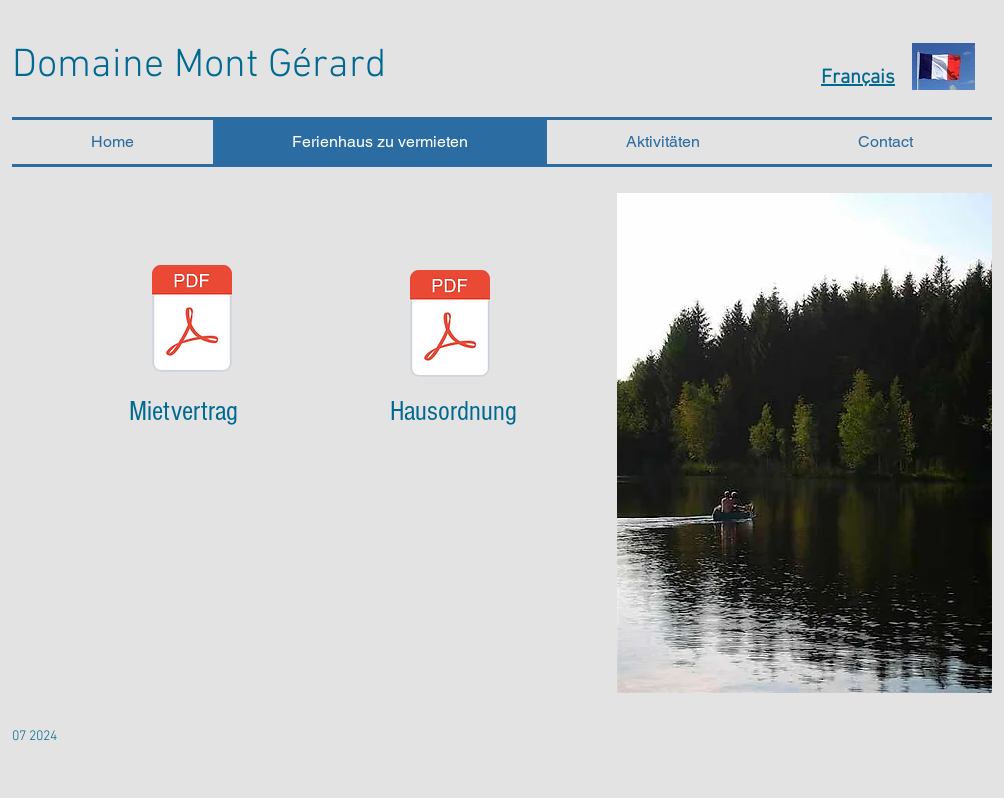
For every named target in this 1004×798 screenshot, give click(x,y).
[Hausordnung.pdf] (450, 326)
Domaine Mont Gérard (199, 66)
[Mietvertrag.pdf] (192, 321)
